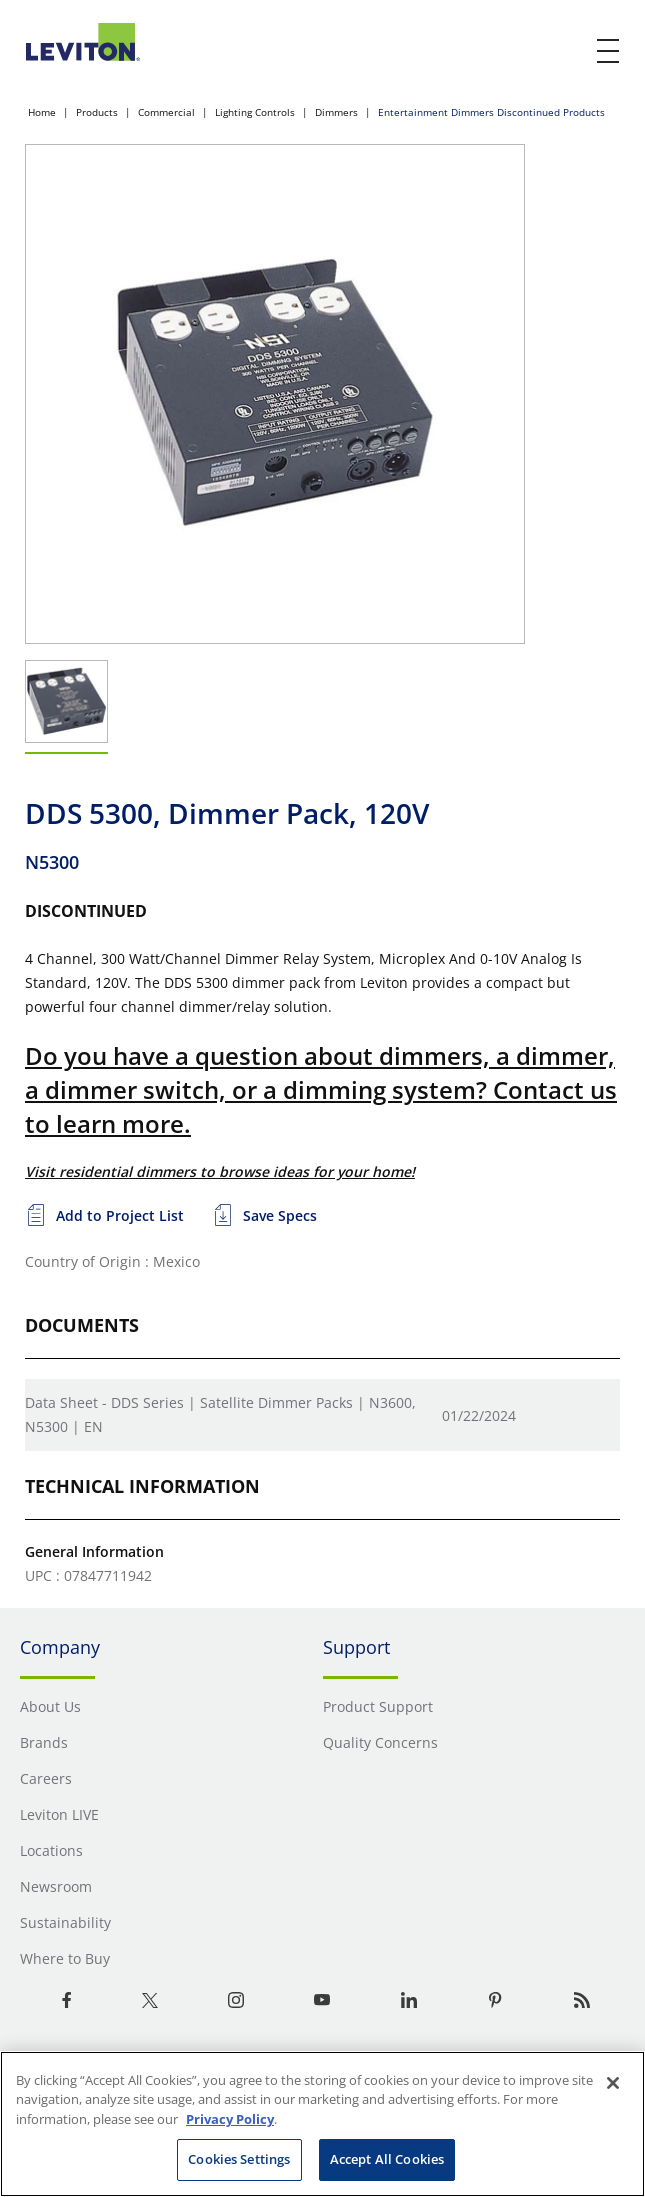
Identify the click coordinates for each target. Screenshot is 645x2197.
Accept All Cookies (387, 2159)
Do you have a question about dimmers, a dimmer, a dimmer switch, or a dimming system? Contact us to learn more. (321, 1089)
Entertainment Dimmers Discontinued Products (491, 112)
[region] (322, 2124)
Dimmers (336, 112)
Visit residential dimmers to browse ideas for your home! (220, 1171)
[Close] (613, 2083)
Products (97, 112)
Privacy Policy (230, 2119)
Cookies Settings (239, 2159)
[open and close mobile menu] (609, 51)
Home (42, 112)
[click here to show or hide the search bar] (567, 52)
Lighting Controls (255, 112)
